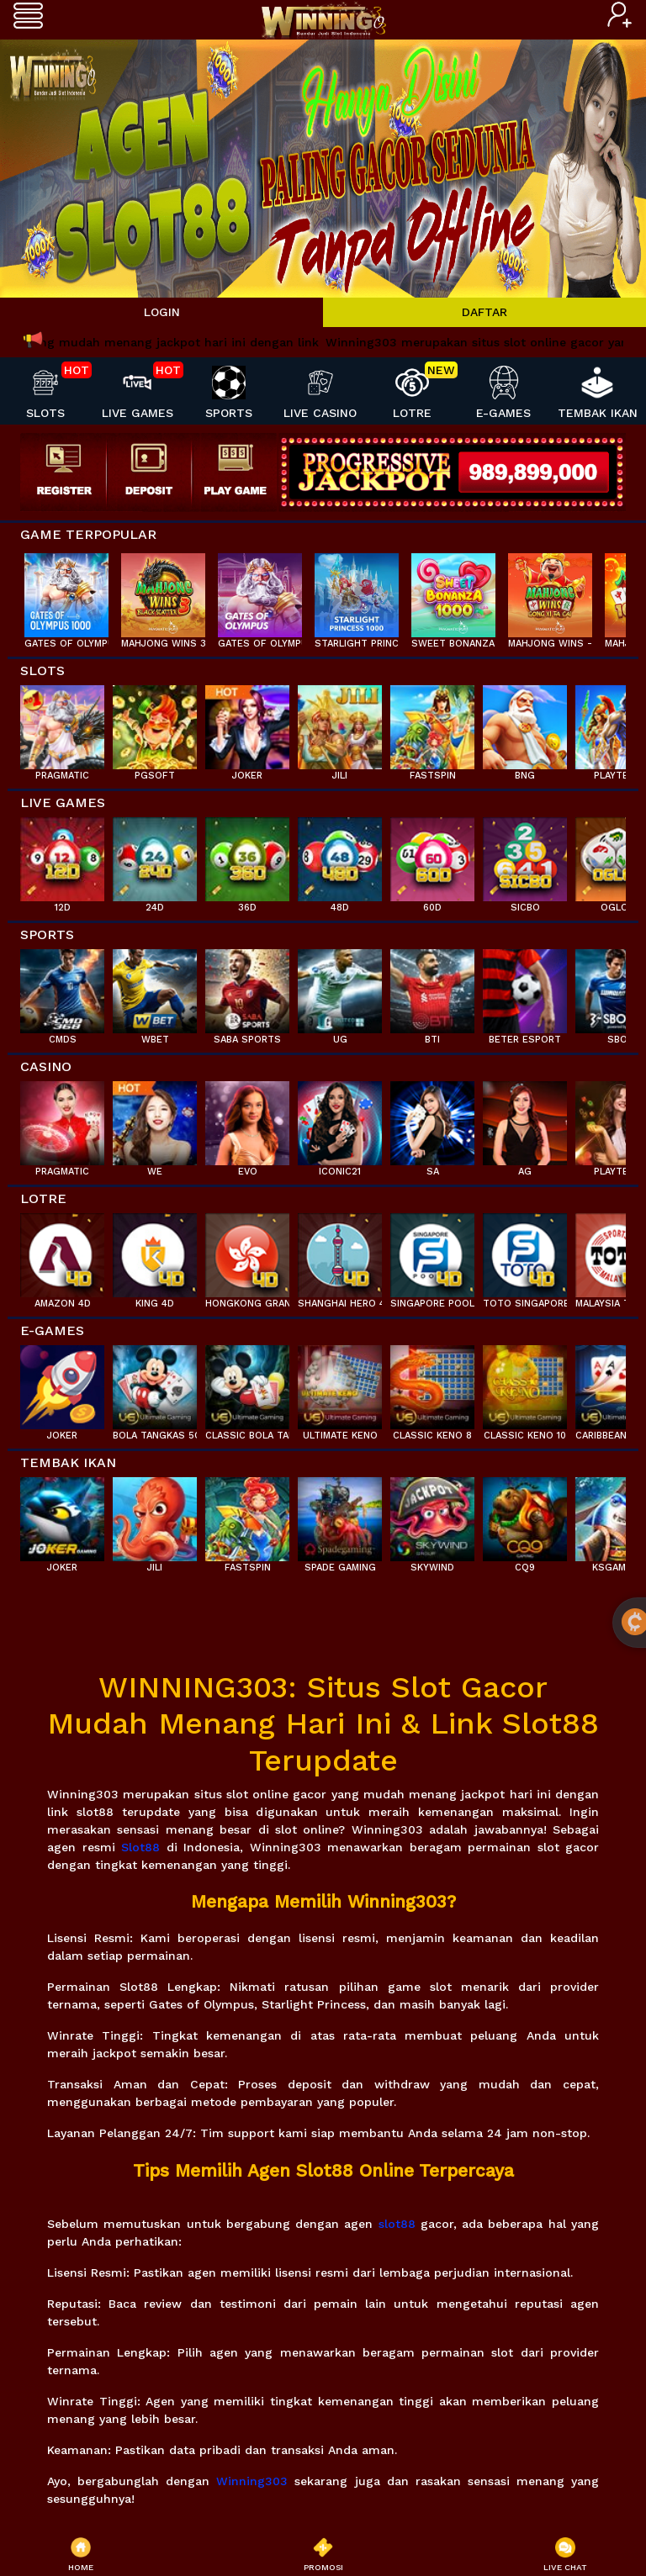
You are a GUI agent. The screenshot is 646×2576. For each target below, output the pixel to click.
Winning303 (252, 2481)
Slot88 (140, 1847)
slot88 (397, 2223)
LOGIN (162, 312)
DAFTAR (484, 312)
